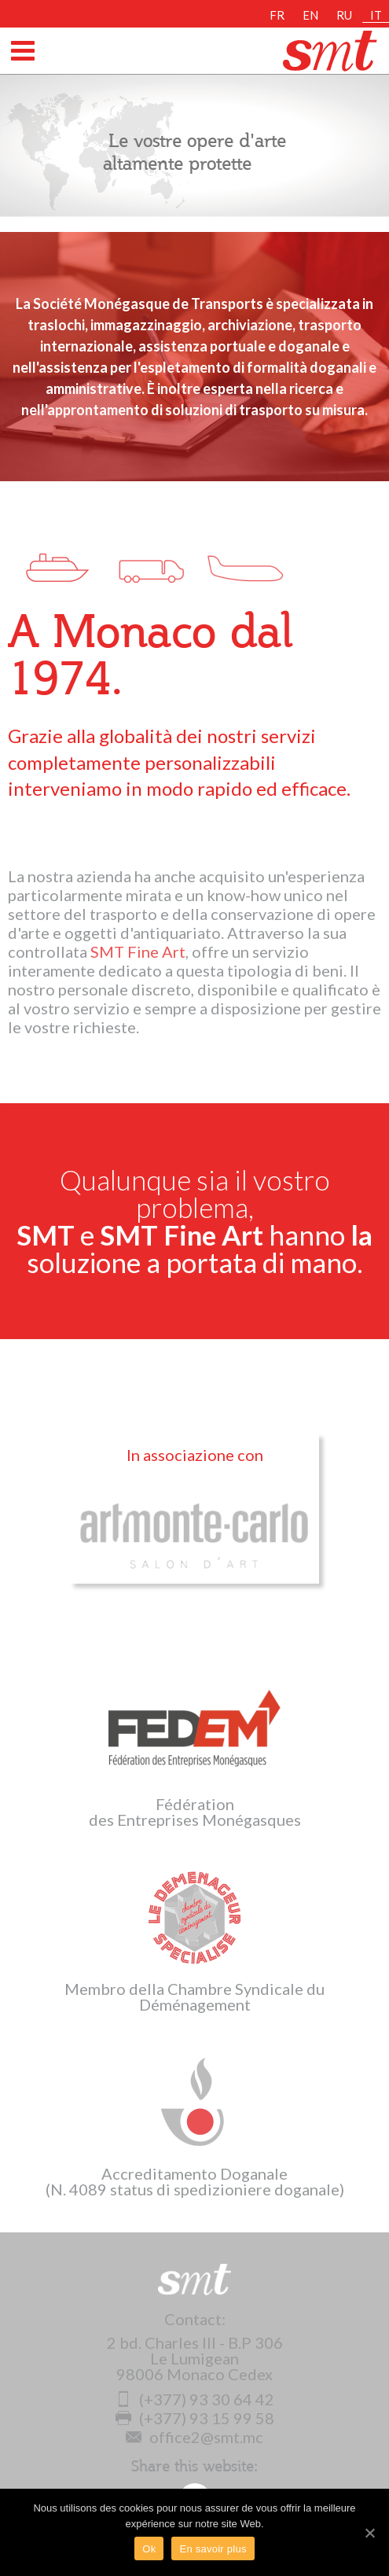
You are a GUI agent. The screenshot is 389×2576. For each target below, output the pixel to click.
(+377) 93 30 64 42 (195, 2399)
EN (310, 15)
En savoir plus (212, 2549)
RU (344, 15)
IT (376, 15)
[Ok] (369, 2533)
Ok (149, 2549)
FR (277, 15)
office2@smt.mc (194, 2436)
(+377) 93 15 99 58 (195, 2418)
